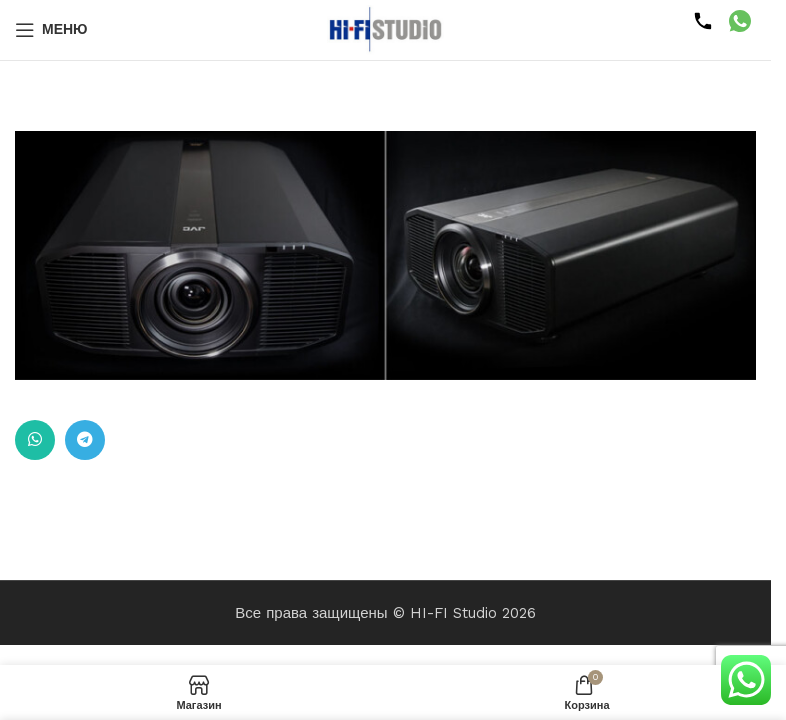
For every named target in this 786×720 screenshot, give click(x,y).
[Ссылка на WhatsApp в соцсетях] (35, 440)
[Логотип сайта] (386, 29)
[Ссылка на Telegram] (85, 440)
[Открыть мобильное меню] (51, 30)
